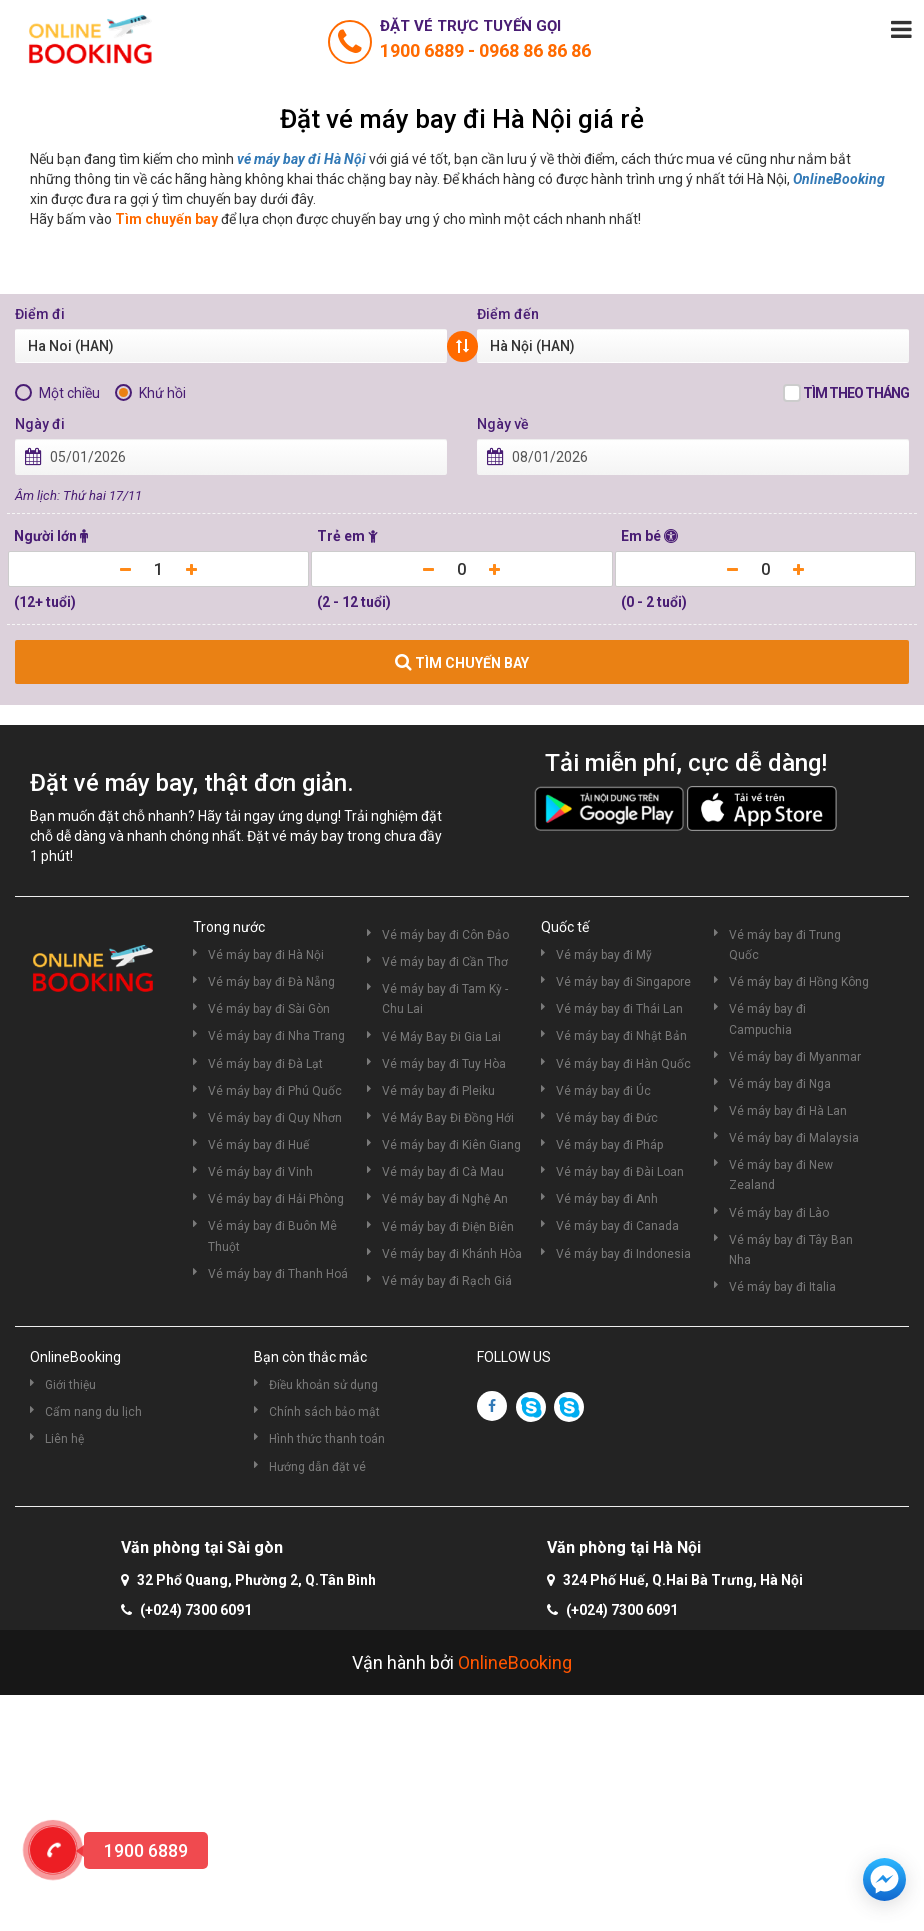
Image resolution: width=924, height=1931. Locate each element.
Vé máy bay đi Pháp (609, 1145)
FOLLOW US (514, 1357)
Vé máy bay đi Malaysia (794, 1138)
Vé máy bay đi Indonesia (623, 1254)
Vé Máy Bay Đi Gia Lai (441, 1037)
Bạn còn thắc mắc (310, 1357)
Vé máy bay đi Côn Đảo (445, 935)
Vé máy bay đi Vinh (260, 1172)
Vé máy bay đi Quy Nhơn (275, 1118)
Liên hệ (64, 1439)
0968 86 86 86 (535, 50)
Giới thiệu (70, 1385)
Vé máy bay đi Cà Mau (443, 1172)
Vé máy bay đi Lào (779, 1213)
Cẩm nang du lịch (93, 1412)
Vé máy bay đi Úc (603, 1091)
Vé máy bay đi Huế (258, 1145)
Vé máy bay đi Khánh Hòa (452, 1254)
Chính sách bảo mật (324, 1412)
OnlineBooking (839, 179)
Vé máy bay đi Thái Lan (619, 1009)
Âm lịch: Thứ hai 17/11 (78, 495)
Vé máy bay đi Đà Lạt (265, 1064)
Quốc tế (565, 927)
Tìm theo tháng (856, 393)
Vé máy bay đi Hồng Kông (799, 982)
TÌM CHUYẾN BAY (462, 662)
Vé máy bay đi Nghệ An (445, 1199)
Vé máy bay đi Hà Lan (788, 1111)
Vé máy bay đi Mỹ (604, 955)
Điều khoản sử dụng (323, 1385)
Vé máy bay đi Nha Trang (276, 1036)
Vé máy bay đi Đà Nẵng (271, 982)
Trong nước (229, 927)
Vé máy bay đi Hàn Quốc (623, 1064)
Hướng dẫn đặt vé (317, 1467)
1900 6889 (424, 50)
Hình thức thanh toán (327, 1439)
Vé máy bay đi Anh (607, 1199)
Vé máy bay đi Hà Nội (266, 955)
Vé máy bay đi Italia (782, 1287)
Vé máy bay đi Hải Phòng (276, 1199)
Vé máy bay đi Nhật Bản (621, 1036)
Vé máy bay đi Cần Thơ (445, 962)
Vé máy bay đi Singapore (623, 982)
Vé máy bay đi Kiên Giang (451, 1145)
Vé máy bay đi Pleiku (438, 1091)
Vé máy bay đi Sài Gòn (269, 1009)
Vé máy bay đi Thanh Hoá (278, 1274)
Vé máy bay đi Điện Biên (448, 1227)
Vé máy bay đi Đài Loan (620, 1172)
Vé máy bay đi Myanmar (795, 1057)
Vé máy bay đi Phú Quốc (275, 1091)
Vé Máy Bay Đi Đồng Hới (448, 1118)
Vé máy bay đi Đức (607, 1118)
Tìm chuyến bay (166, 219)
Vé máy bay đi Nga (780, 1084)
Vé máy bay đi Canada (617, 1226)
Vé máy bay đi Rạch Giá (447, 1281)
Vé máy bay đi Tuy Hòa (444, 1064)
